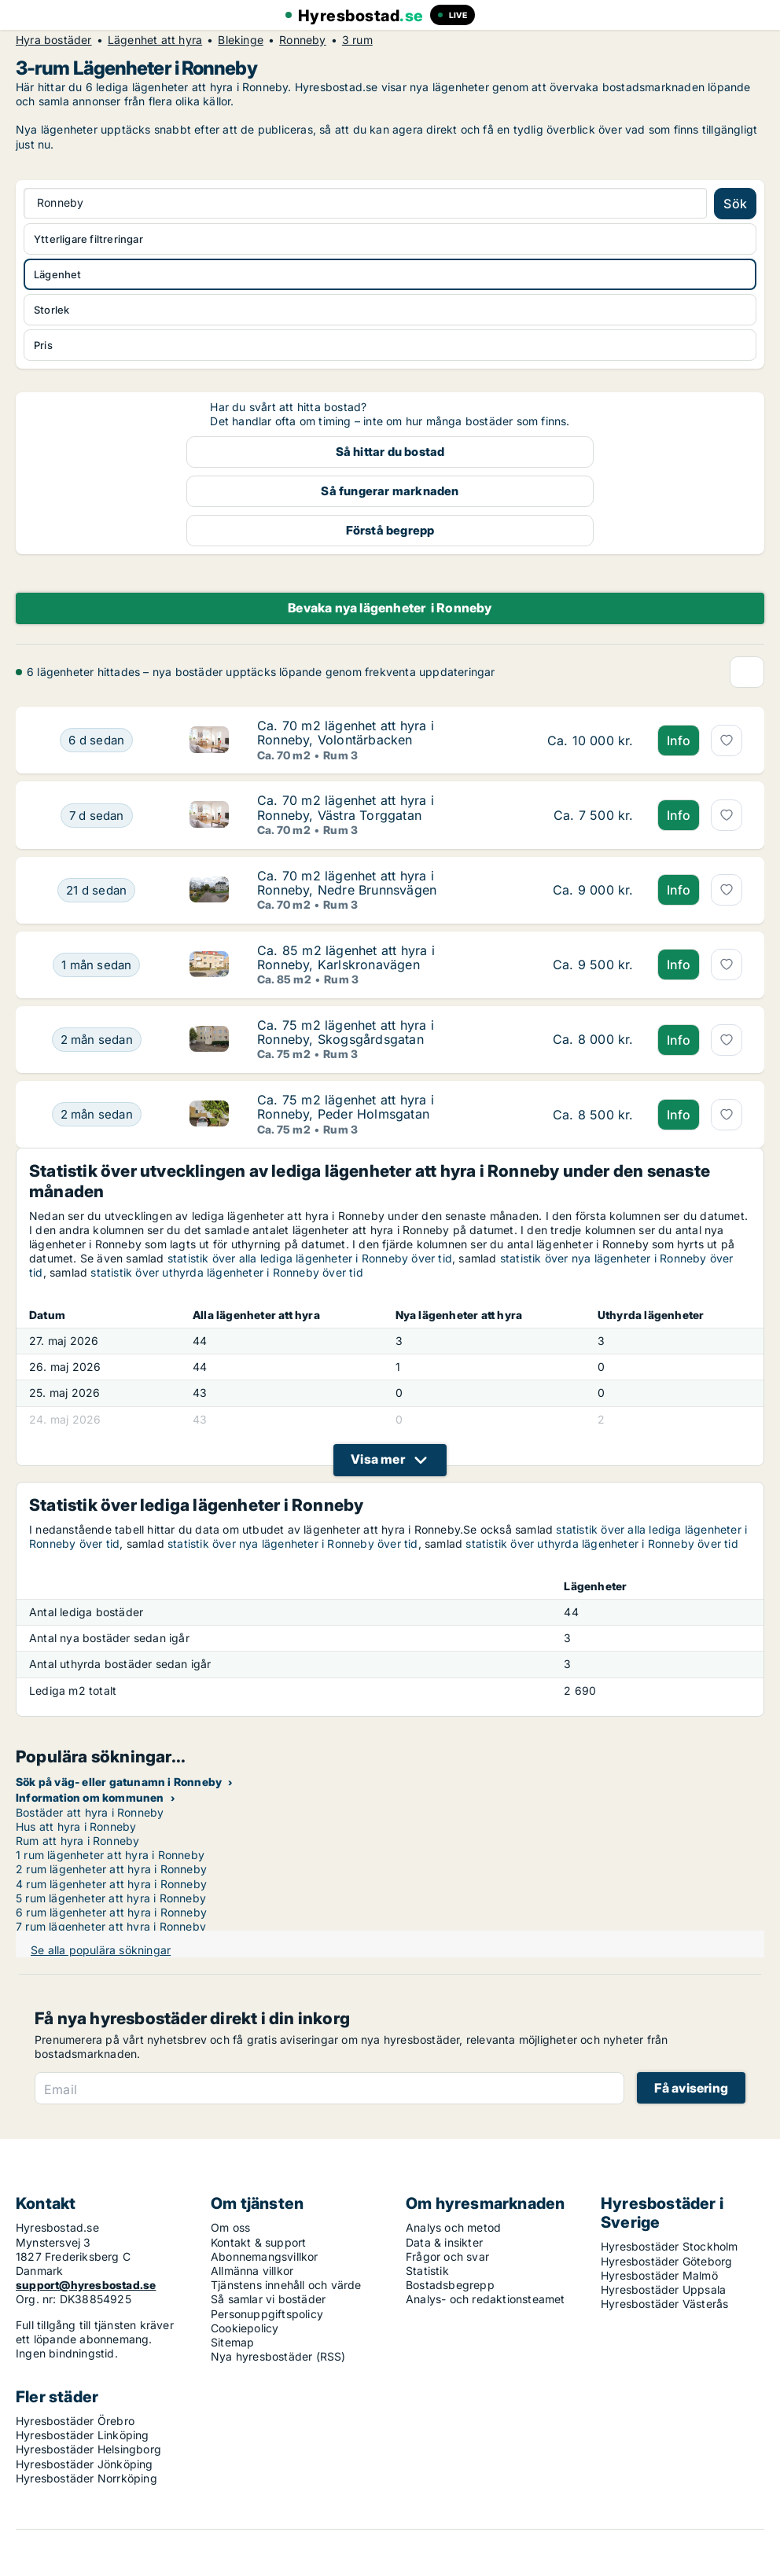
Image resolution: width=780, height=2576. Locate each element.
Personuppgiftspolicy (267, 2314)
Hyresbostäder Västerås (664, 2303)
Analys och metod (453, 2227)
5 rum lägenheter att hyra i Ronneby (111, 1898)
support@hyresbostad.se (86, 2284)
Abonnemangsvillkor (264, 2256)
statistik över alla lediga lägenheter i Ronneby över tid (309, 1258)
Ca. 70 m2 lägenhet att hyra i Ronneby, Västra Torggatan (345, 807)
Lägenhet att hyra (155, 40)
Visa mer (378, 1459)
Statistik (427, 2270)
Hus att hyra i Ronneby (76, 1826)
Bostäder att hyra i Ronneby (90, 1812)
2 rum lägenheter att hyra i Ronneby (111, 1869)
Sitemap (232, 2342)
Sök (735, 203)
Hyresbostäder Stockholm (669, 2246)
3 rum (357, 40)
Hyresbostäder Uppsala (663, 2289)
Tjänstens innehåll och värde (286, 2284)
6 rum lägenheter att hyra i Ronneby (111, 1912)
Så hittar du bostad (390, 451)
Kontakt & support (258, 2242)
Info (679, 740)
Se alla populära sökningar (101, 1950)
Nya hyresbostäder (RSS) (278, 2356)
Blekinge (240, 40)
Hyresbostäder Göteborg (666, 2261)
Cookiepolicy (244, 2328)
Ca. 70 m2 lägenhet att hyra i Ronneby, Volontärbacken (345, 733)
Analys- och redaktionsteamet (485, 2299)
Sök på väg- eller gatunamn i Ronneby (119, 1781)
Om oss (230, 2227)
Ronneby (302, 40)
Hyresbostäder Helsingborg (88, 2449)
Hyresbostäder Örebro (75, 2420)
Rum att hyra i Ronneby (77, 1840)
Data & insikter (444, 2242)
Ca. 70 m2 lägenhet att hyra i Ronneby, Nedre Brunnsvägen (346, 883)
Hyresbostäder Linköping (82, 2435)
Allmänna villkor (252, 2270)
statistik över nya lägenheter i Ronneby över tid (292, 1543)
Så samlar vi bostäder (268, 2299)
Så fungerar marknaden (389, 490)
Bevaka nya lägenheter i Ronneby (389, 608)
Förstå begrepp (390, 530)
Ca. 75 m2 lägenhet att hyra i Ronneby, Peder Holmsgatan (345, 1107)
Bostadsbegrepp (450, 2284)
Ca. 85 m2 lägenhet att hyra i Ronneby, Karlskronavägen (346, 957)
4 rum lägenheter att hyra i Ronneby (111, 1884)
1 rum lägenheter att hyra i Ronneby (110, 1854)
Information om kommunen (90, 1797)
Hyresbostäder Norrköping (86, 2478)
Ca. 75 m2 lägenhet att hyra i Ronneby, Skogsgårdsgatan (345, 1032)
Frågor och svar (447, 2256)
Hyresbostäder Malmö (659, 2275)
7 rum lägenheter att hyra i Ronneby (111, 1926)
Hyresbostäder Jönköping (84, 2464)
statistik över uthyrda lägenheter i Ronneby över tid (226, 1272)
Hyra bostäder (54, 40)
